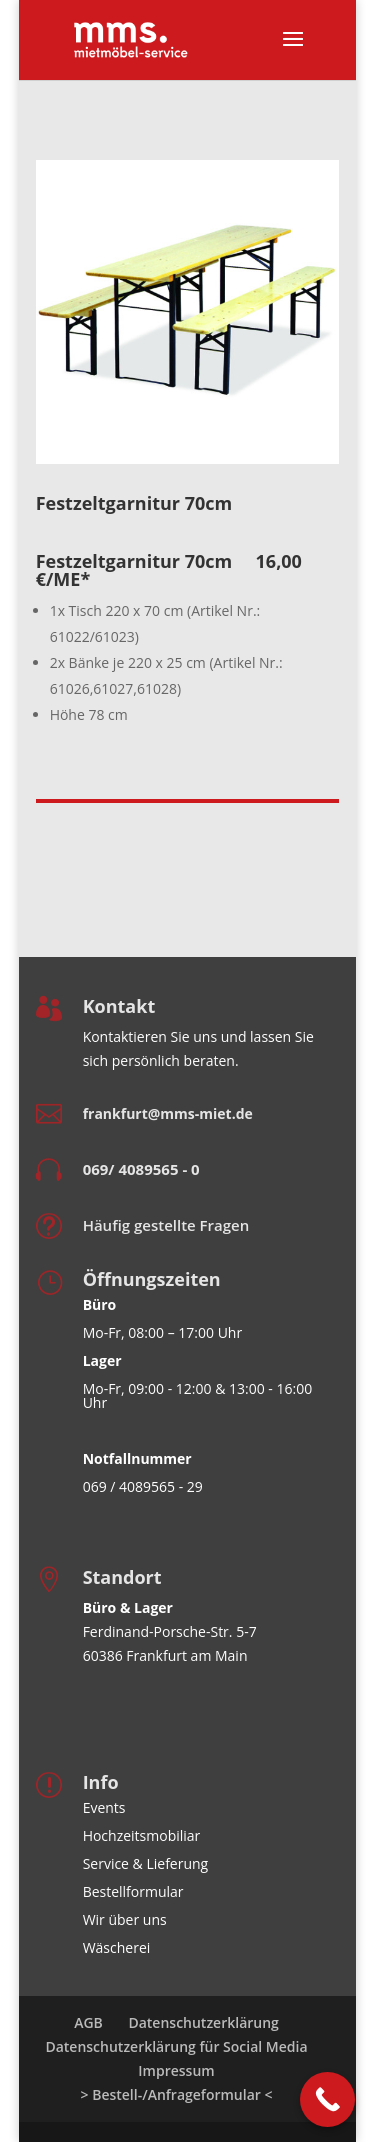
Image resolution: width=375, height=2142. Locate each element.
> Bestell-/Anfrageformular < (177, 2094)
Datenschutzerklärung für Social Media (176, 2046)
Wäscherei (117, 1947)
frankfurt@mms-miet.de (168, 1113)
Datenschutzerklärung (203, 2022)
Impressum (176, 2070)
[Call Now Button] (327, 2099)
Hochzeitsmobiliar (142, 1835)
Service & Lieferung (146, 1863)
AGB (88, 2022)
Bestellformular (133, 1891)
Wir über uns (125, 1919)
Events (104, 1807)
